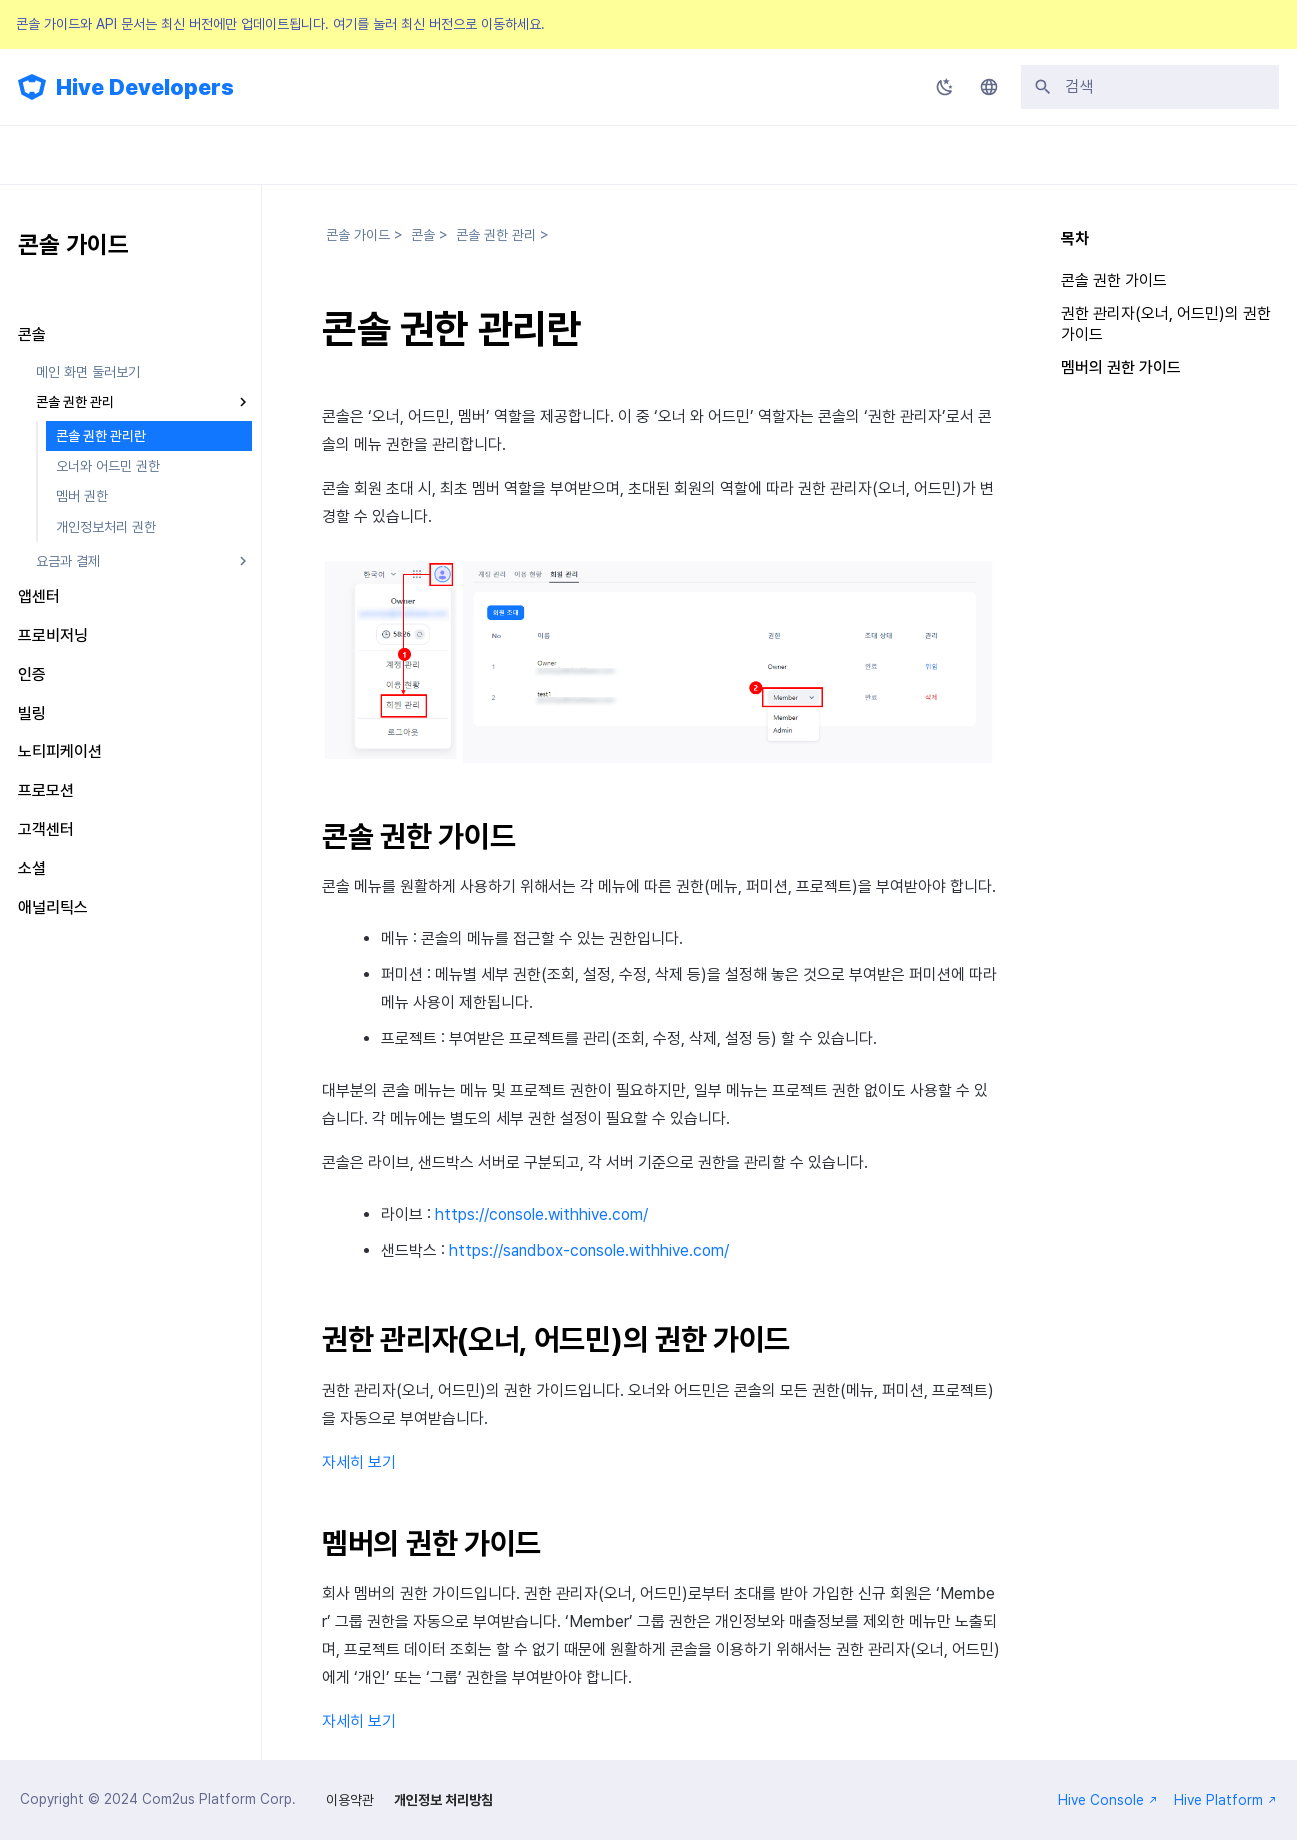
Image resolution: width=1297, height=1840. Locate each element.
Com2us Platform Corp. (219, 1799)
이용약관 (350, 1800)
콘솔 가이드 (292, 155)
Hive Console (1108, 1800)
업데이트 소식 (56, 155)
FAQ (584, 155)
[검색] (1150, 87)
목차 (1075, 238)
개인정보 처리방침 (443, 1800)
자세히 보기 (359, 1462)
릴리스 (503, 155)
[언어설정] (989, 87)
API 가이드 (404, 155)
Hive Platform (1225, 1800)
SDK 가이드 (177, 155)
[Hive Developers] (32, 87)
